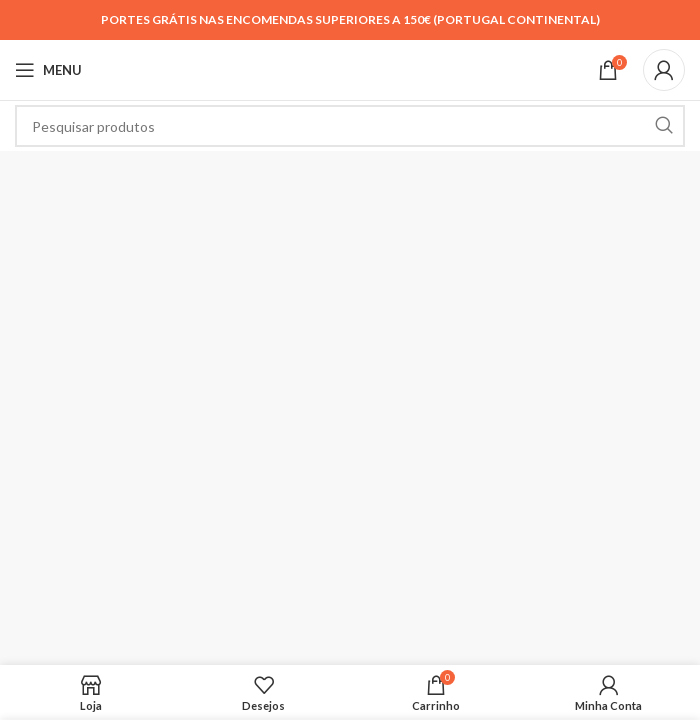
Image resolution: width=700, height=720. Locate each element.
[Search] (350, 126)
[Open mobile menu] (48, 70)
